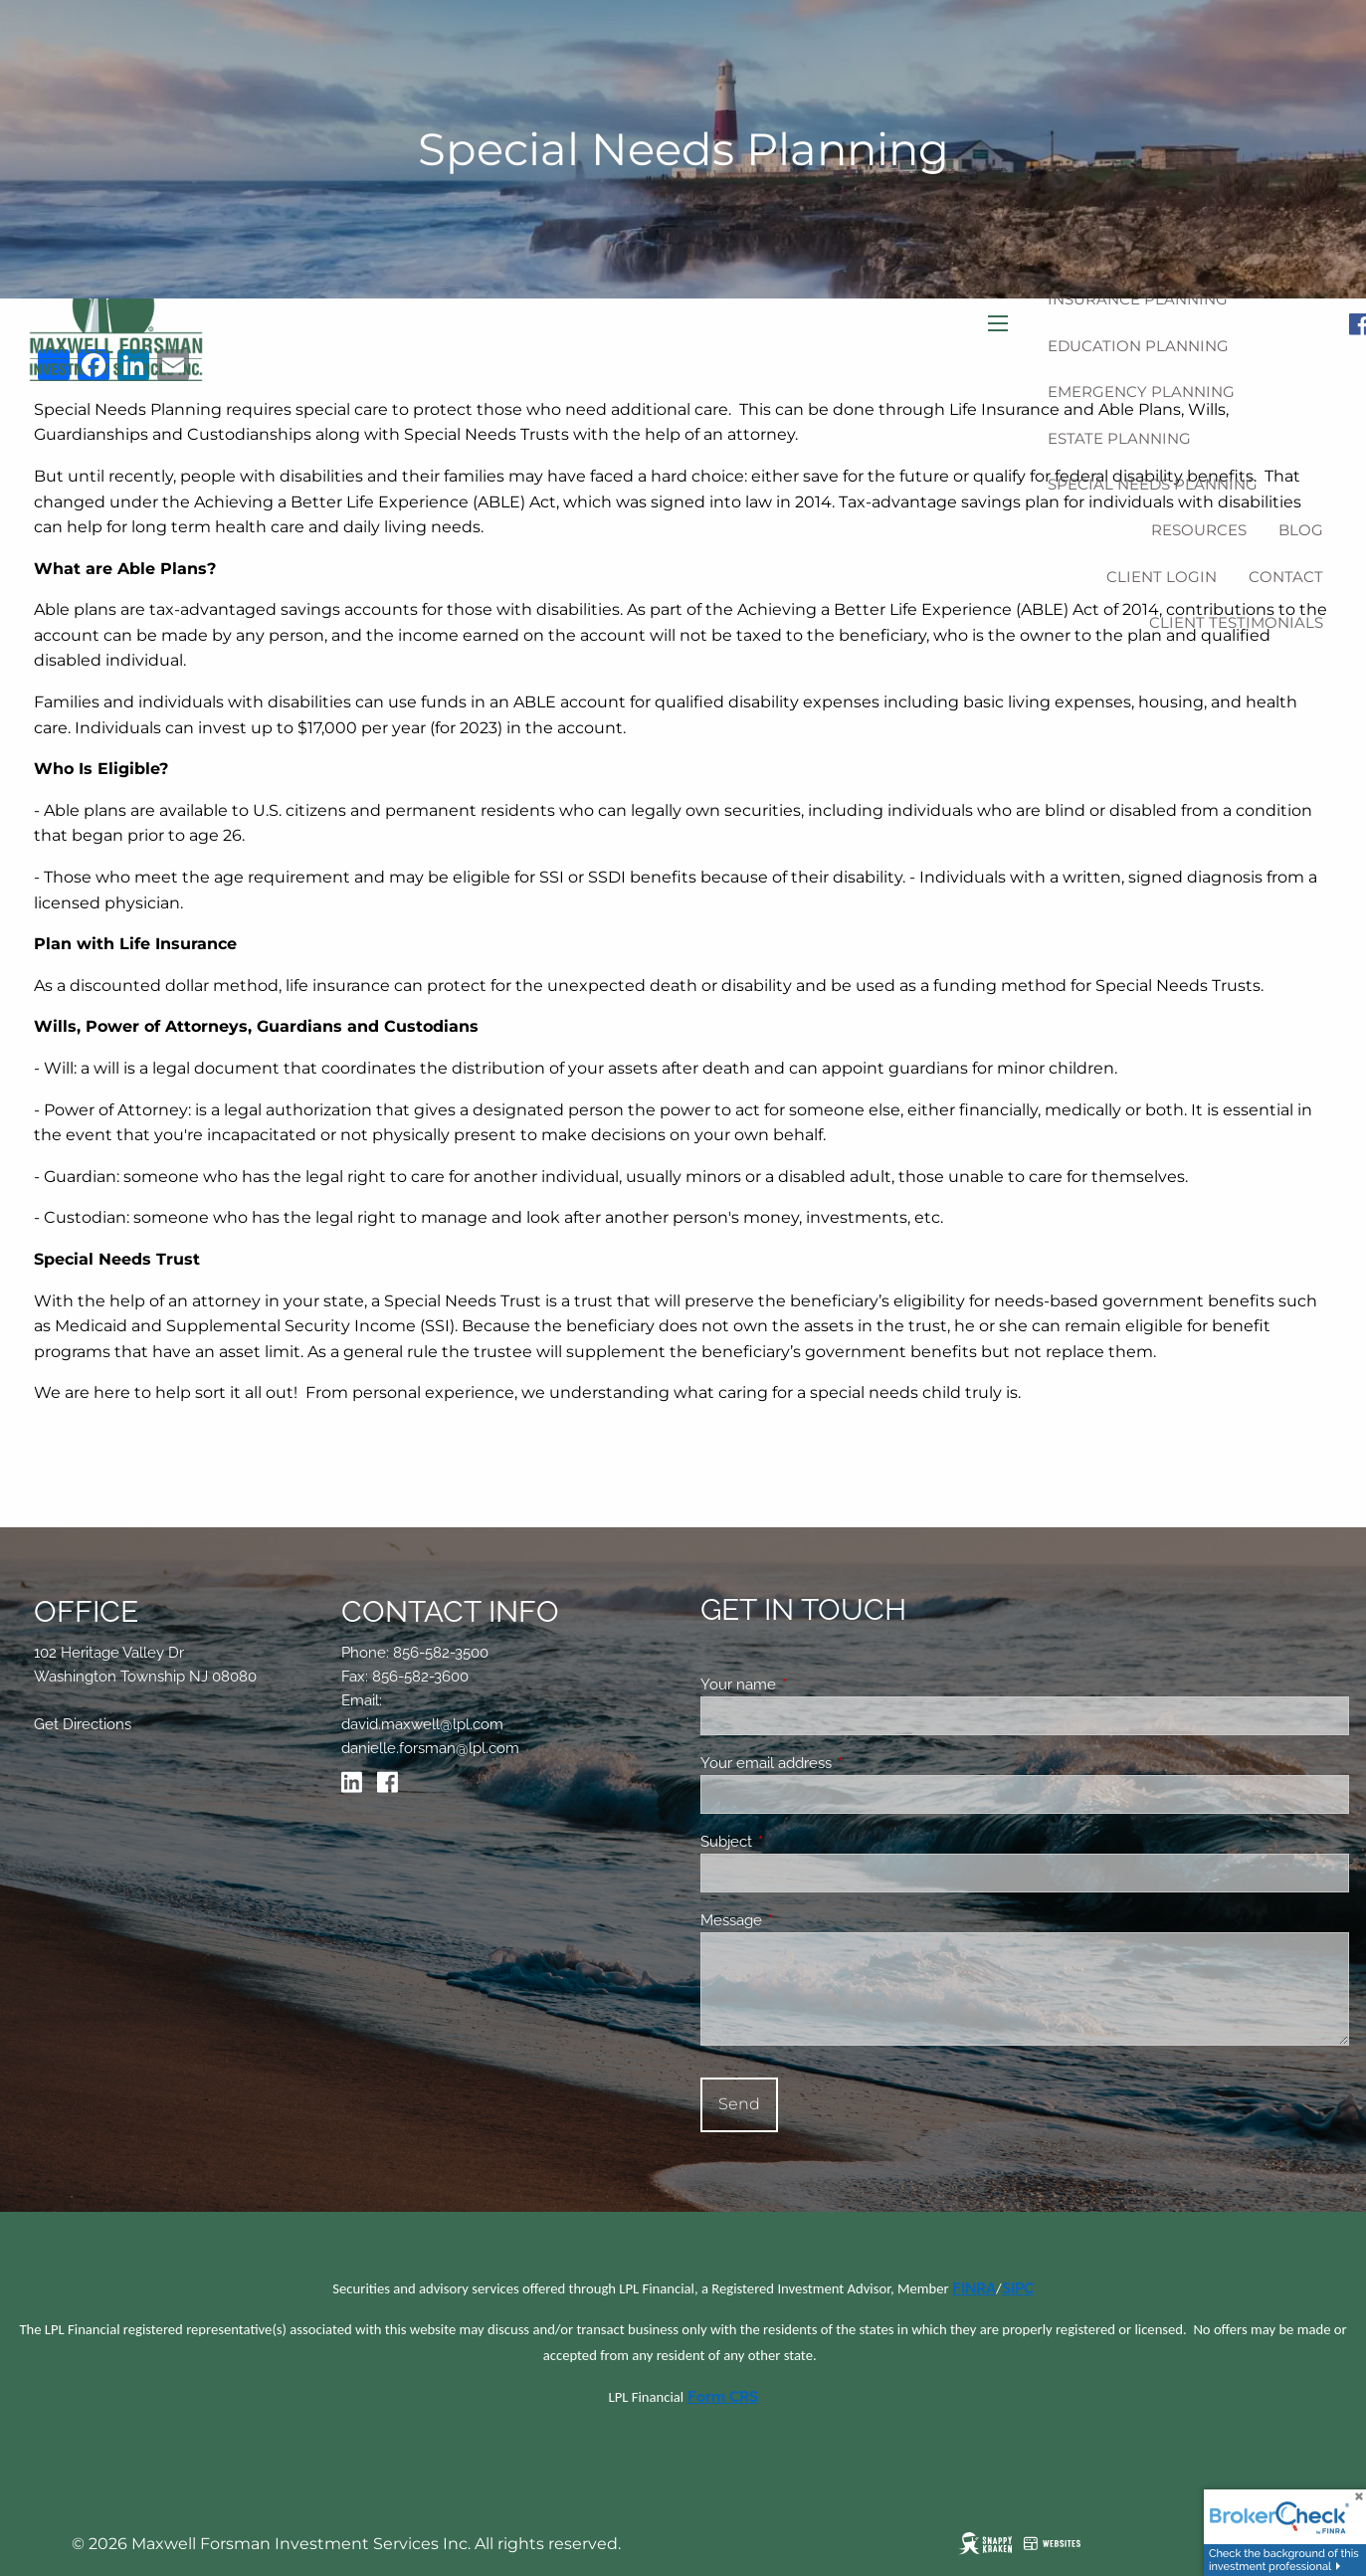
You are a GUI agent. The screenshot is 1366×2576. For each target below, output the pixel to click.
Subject (798, 1842)
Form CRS (722, 2396)
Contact (1286, 576)
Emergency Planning (1141, 391)
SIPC (1018, 2287)
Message (803, 1920)
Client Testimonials (1236, 622)
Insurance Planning (1138, 299)
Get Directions (82, 1724)
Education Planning (1138, 345)
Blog (1300, 529)
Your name (810, 1684)
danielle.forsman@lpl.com (430, 1748)
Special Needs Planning (1153, 484)
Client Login (1161, 576)
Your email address (838, 1763)
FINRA (974, 2287)
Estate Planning (1119, 438)
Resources (1199, 529)
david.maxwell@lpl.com (422, 1724)
